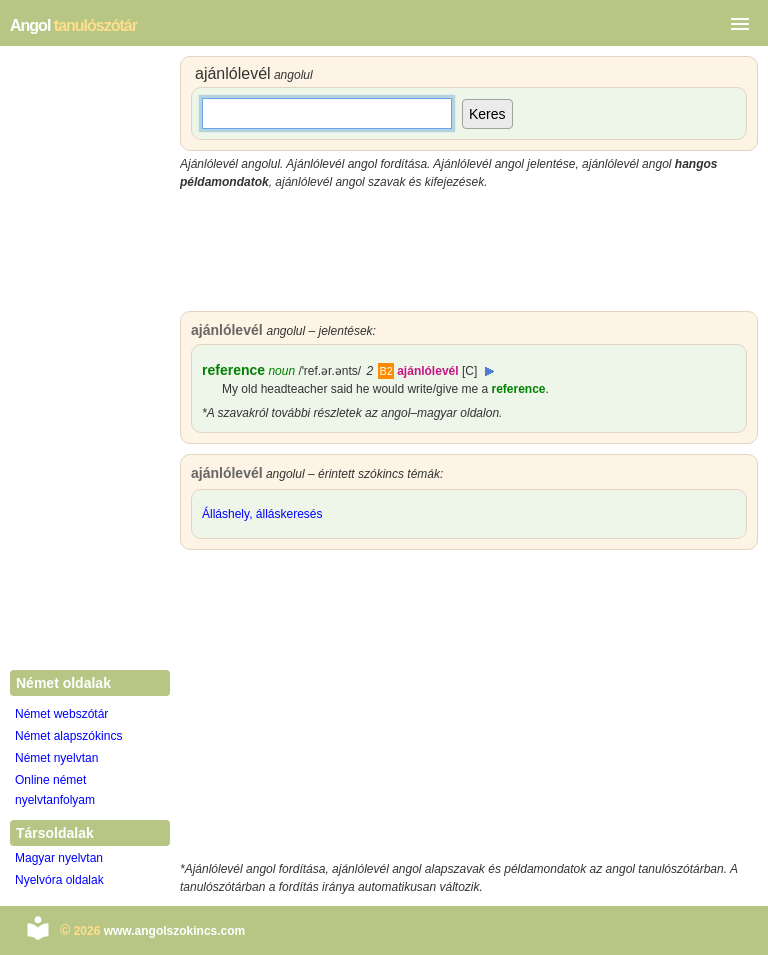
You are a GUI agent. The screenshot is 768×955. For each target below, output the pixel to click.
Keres (487, 114)
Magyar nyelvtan (59, 858)
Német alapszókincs (68, 736)
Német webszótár (61, 714)
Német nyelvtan (56, 758)
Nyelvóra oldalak (59, 880)
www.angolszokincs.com (175, 931)
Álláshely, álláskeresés (262, 514)
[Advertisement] (469, 251)
